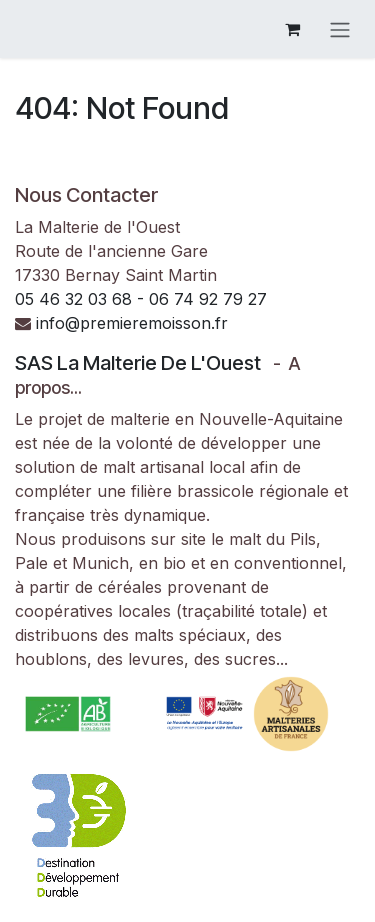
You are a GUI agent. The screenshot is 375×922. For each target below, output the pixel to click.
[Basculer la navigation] (340, 29)
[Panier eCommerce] (292, 29)
